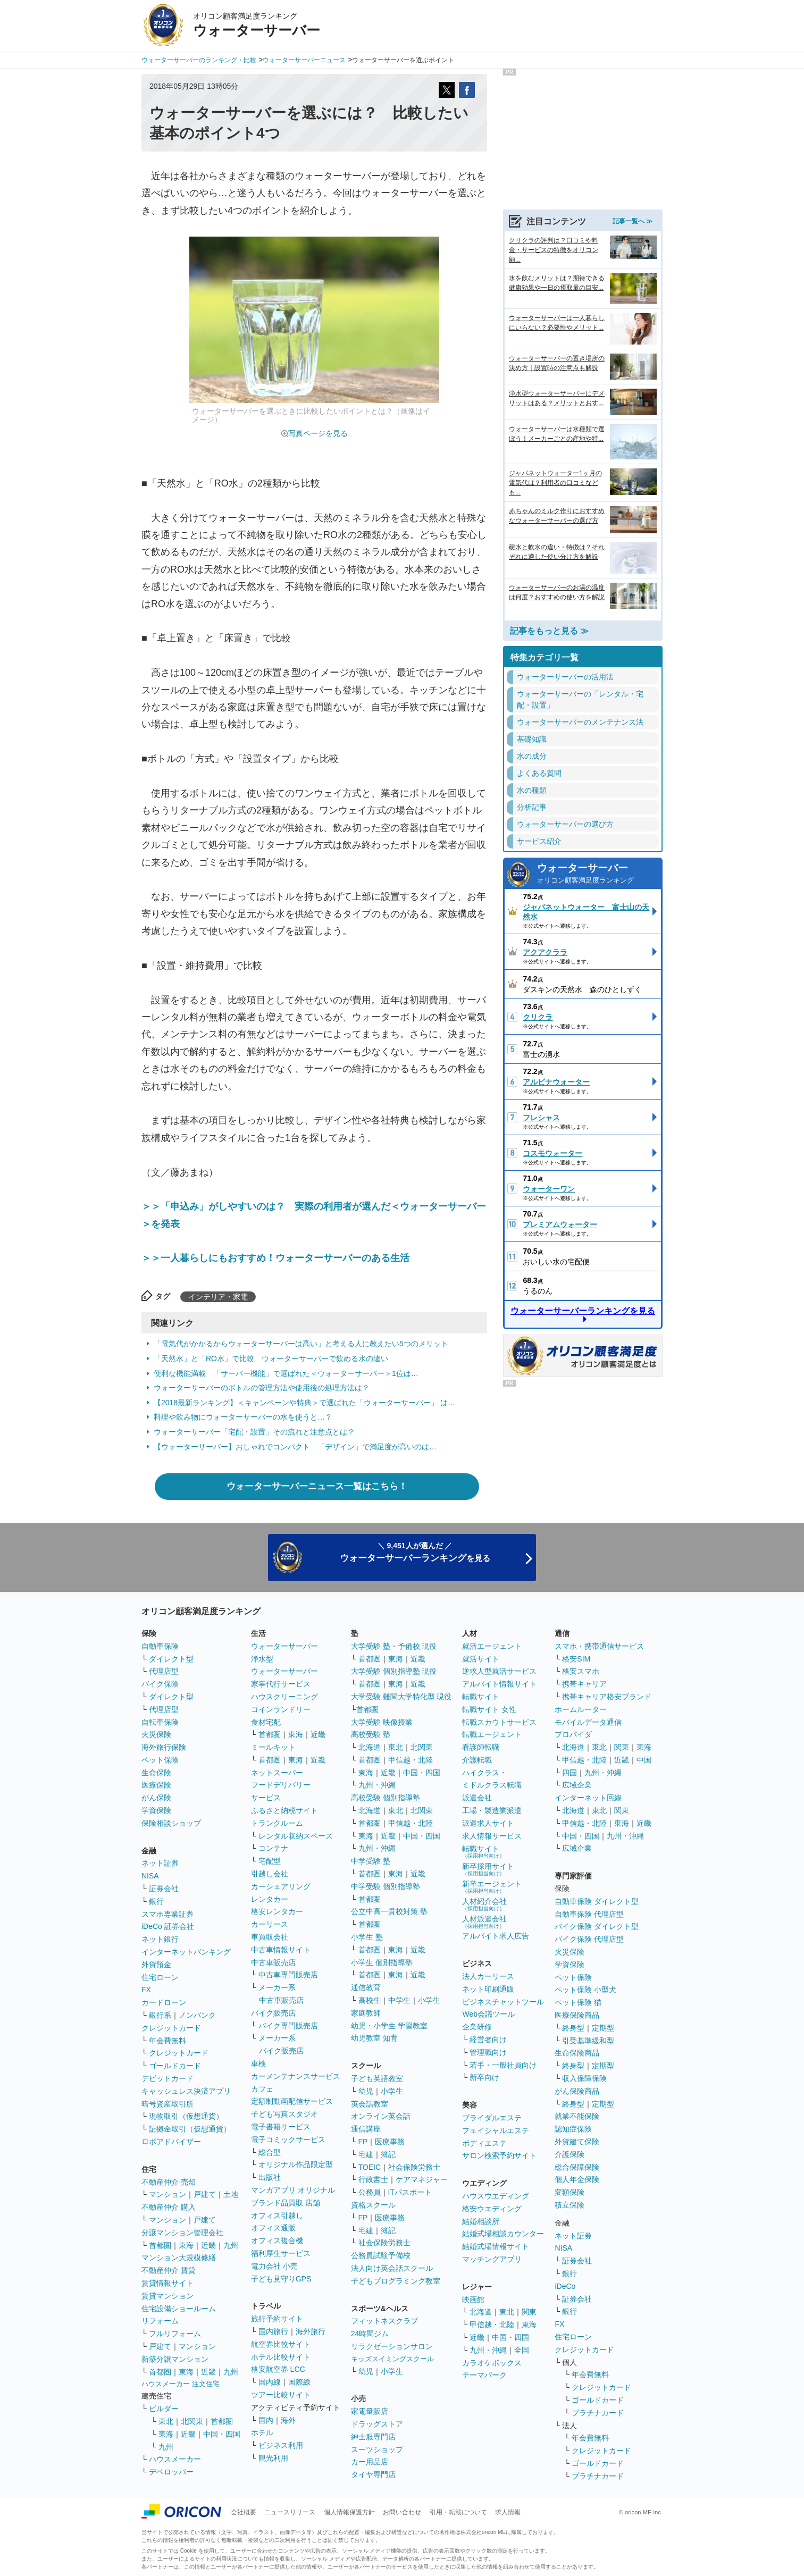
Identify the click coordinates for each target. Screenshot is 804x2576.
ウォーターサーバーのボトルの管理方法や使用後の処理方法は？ (262, 1387)
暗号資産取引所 (167, 2104)
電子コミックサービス (288, 2139)
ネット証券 (160, 1863)
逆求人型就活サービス (499, 1671)
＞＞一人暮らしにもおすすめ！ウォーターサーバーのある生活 (275, 1258)
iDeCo (565, 2286)
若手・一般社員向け (503, 2065)
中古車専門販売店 (288, 1974)
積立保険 (569, 2205)
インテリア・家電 (218, 1297)
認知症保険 (573, 2129)
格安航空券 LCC (278, 2369)
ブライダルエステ (492, 2117)
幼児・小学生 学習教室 (389, 2025)
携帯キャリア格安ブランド (606, 1696)
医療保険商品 (577, 2015)
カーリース (269, 1924)
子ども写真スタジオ (284, 2114)
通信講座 (366, 2129)
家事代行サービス (281, 1684)
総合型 (269, 2152)
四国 (569, 1772)
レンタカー (269, 1899)
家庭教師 (366, 2013)
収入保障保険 (584, 2078)
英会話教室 (369, 2104)
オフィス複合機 (277, 2240)
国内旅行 (273, 2331)
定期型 (603, 2028)
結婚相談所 (480, 2221)
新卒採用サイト (488, 1869)
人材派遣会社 (484, 1922)
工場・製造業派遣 (492, 1810)
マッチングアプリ (492, 2259)
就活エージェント (492, 1646)
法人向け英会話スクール (392, 2268)
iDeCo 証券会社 (167, 1926)
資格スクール (373, 2205)
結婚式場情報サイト (495, 2246)
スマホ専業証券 (167, 1914)
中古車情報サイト (281, 1949)
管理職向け (488, 2052)
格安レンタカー (277, 1911)
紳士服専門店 (373, 2436)
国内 (265, 2420)
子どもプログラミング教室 (395, 2281)
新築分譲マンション (174, 2359)
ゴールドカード (175, 2065)
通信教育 (366, 1987)
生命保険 (156, 1772)
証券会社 (164, 1888)
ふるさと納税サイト (284, 1810)
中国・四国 (221, 2434)
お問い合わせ (402, 2512)
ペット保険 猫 (578, 2002)
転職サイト (480, 1696)
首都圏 (160, 2245)
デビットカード (167, 2078)
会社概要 (243, 2512)
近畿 (208, 2245)
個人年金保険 (577, 2179)
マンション (167, 2194)
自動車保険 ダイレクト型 (597, 1901)
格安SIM (576, 1659)
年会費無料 (167, 2040)
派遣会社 (477, 1797)
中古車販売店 (273, 1962)
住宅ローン (160, 1977)
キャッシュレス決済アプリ (186, 2091)
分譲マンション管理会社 (182, 2232)
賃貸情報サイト (167, 2283)
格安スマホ (580, 1671)
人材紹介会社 (484, 1904)
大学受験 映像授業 (382, 1722)
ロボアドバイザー (171, 2141)
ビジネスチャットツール (503, 2002)
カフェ (262, 2089)
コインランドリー (281, 1709)
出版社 (269, 2177)
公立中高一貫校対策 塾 (389, 1911)
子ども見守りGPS (281, 2279)
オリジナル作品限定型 (295, 2164)
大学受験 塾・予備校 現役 (394, 1646)
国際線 (299, 2382)
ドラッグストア (377, 2424)
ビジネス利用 (280, 2445)
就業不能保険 (577, 2116)
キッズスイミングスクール (392, 2359)
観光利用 (273, 2458)
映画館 (473, 2299)
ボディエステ (484, 2143)
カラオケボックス (492, 2363)
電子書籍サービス (281, 2126)
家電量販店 (369, 2411)
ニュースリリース (289, 2512)
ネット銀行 (160, 1939)
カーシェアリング (281, 1886)
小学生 (429, 2000)
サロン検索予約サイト (499, 2155)
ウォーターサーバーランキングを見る (582, 1310)
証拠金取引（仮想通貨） (190, 2129)
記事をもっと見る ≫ (549, 630)
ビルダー (164, 2408)
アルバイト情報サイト (499, 1684)
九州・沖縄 (377, 1785)
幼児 (365, 2091)
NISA (150, 1876)
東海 (186, 2245)
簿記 (388, 2154)
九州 (230, 2245)
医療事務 (390, 2141)
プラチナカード (598, 2413)
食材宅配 (266, 1722)
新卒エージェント (492, 1886)
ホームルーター (581, 1709)
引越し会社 (269, 1873)
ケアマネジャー (422, 2179)
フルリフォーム (175, 2333)
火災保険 (156, 1734)
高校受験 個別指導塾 (385, 1797)
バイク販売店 (273, 2013)
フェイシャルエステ (495, 2130)
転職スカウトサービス (499, 1722)
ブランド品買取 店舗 (285, 2203)
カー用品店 (369, 2461)
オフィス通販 (273, 2227)
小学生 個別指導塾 (382, 1962)
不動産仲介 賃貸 (168, 2270)
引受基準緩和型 (588, 2040)
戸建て (205, 2194)
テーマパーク (484, 2375)
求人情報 (508, 2512)
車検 (258, 2063)
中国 (643, 1760)
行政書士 (373, 2179)
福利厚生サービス (281, 2253)
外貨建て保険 (577, 2141)
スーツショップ (377, 2449)
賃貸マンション (167, 2296)
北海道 (369, 1747)
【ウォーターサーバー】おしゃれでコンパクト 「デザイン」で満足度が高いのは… (295, 1446)
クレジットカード (171, 2028)
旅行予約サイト (277, 2318)
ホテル (262, 2432)
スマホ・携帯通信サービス (599, 1646)
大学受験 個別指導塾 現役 (394, 1671)
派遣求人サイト (488, 1823)
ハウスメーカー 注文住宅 (180, 2384)
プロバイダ (573, 1734)
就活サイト (480, 1659)
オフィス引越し (277, 2215)
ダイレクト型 (171, 1659)
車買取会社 (269, 1937)
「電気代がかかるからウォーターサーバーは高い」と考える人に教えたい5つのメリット (301, 1343)
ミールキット (273, 1747)
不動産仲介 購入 (168, 2207)
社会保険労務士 (414, 2167)
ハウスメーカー (175, 2459)
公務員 (369, 2192)
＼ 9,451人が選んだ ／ (415, 1552)
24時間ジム (370, 2333)
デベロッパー (171, 2472)
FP (363, 2141)
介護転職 (477, 1760)
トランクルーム (277, 1823)
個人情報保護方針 (349, 2512)
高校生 (369, 2000)
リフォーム (160, 2321)
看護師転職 (480, 1747)
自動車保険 (160, 1646)
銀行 (156, 1901)
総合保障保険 (577, 2167)
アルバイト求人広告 (495, 1936)
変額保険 (569, 2192)
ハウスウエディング (495, 2196)
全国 (521, 2350)
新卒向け (484, 2077)
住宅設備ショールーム (178, 2308)
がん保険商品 (577, 2091)
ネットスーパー (277, 1772)
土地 (230, 2194)
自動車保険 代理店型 (589, 1914)
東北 (165, 2421)
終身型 (573, 2028)
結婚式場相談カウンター (503, 2233)
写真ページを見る (318, 433)
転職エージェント (492, 1734)
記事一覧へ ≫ (632, 221)
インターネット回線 (588, 1797)
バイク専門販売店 (288, 2025)
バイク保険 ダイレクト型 (597, 1926)
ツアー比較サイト (281, 2394)
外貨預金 (156, 1964)
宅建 (365, 2154)
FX (146, 1989)
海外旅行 (310, 2331)
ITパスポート (410, 2192)
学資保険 (156, 1810)
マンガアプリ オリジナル (293, 2190)
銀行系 (160, 2015)
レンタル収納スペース (295, 1836)
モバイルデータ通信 (588, 1722)
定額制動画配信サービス (292, 2101)
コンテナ (273, 1848)
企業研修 (477, 2027)
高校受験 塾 (370, 1734)
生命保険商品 (577, 2053)
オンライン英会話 (381, 2116)
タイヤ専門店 (373, 2474)
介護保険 (569, 2154)
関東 (529, 2312)
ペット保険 (160, 1760)
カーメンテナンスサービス (295, 2076)
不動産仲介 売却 (168, 2182)
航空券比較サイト (281, 2344)
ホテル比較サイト (281, 2357)
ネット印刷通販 (488, 1989)
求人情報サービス (492, 1836)
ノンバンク (197, 2015)
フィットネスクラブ (384, 2321)
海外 (288, 2420)
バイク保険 (160, 1684)
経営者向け (488, 2039)
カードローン (163, 2002)
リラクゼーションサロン (392, 2346)
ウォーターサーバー (596, 874)
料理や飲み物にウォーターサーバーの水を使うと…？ (243, 1417)
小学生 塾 (367, 1937)
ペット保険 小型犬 (585, 1989)
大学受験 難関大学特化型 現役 (401, 1696)
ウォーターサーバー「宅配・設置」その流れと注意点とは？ (254, 1432)
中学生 (399, 2000)
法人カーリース (488, 1976)
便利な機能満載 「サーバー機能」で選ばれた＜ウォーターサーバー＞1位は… (286, 1373)
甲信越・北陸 (410, 1760)
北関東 (192, 2421)
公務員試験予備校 (381, 2255)
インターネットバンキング (186, 1952)
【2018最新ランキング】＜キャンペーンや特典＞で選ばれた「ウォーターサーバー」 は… (304, 1402)
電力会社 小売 (274, 2266)
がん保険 (156, 1797)
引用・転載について (458, 2512)
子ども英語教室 (377, 2078)
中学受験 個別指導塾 (385, 1886)
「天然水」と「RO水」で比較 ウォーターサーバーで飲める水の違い (271, 1358)
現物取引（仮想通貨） (186, 2116)
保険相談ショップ (171, 1823)
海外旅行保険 (163, 1747)
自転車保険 (160, 1722)
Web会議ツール (488, 2014)
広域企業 (577, 1785)
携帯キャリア (584, 1684)
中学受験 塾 (370, 1861)
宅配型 (269, 1861)
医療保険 (156, 1785)
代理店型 (164, 1671)
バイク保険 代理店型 (589, 1939)
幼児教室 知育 (374, 2038)
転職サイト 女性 (489, 1709)
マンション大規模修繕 (178, 2257)
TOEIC (369, 2167)
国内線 (269, 2382)
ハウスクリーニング (284, 1696)
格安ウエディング (492, 2208)
